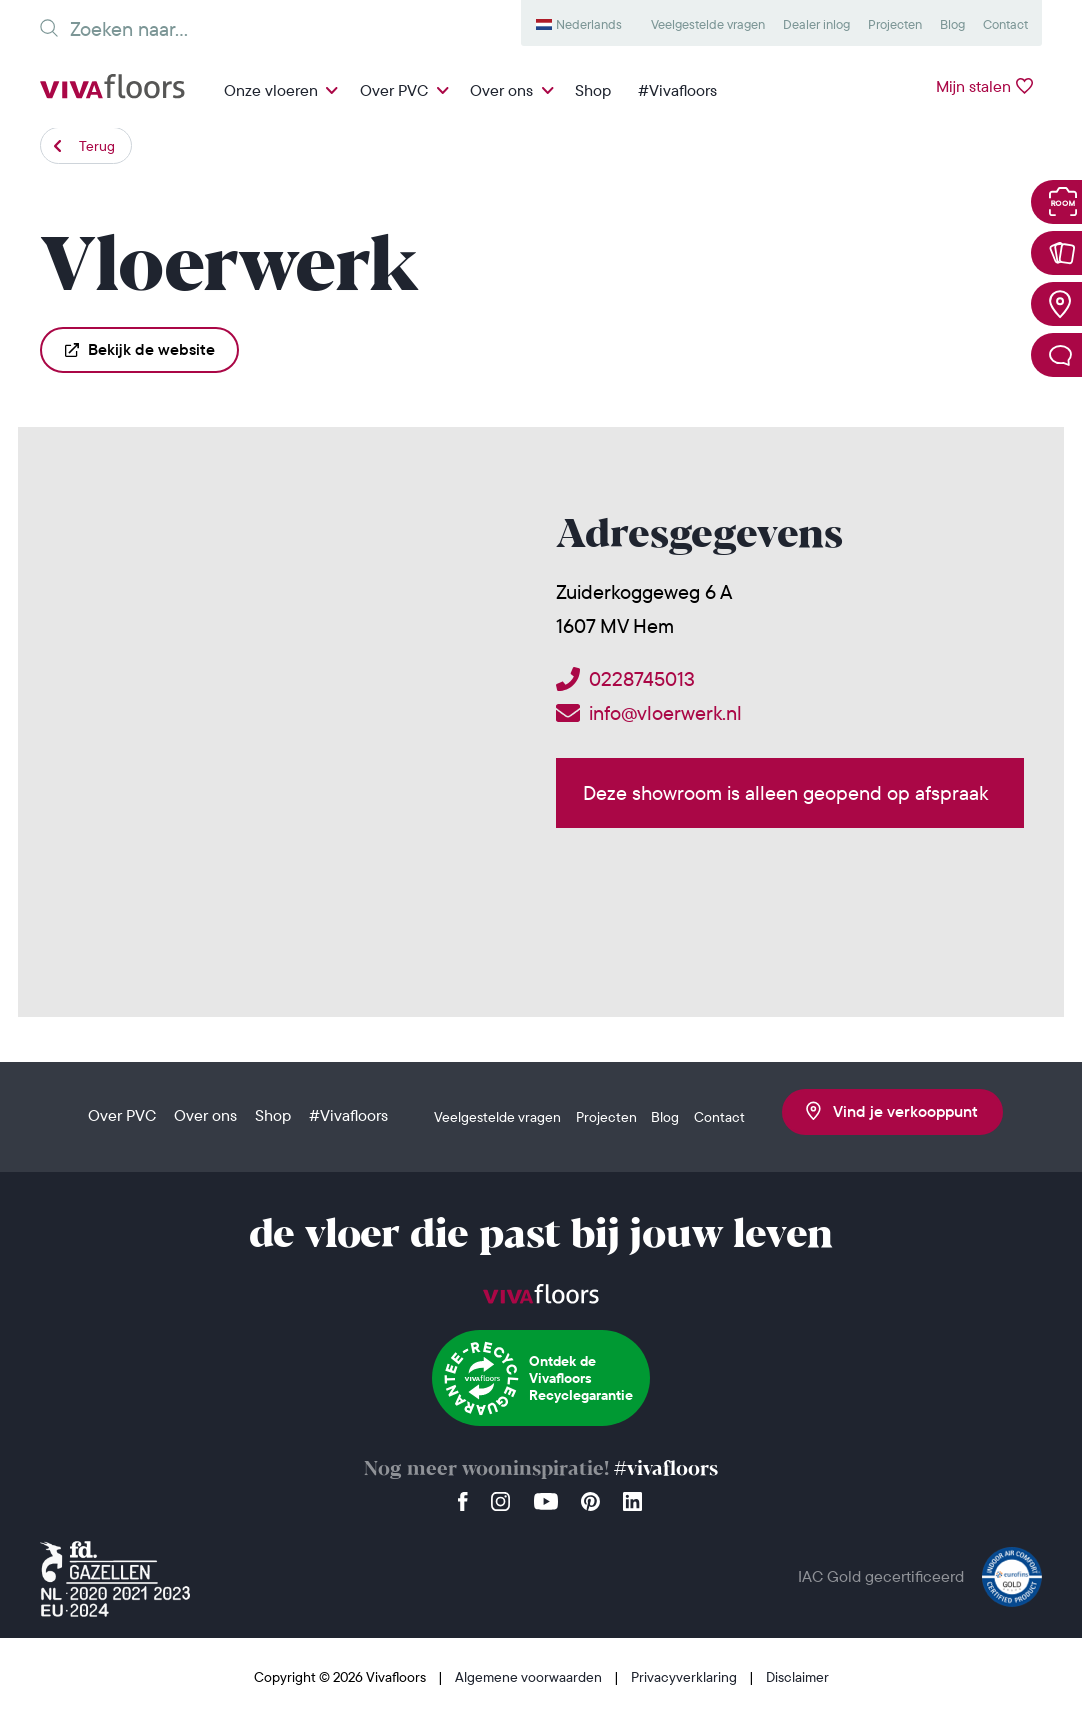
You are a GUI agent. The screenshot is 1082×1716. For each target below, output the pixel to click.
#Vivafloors (677, 90)
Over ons (501, 90)
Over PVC (394, 90)
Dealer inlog (816, 24)
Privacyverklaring (685, 1677)
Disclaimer (797, 1677)
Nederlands (589, 24)
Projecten (895, 24)
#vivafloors (666, 1469)
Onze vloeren (271, 90)
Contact (1005, 24)
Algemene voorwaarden (530, 1677)
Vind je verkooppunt (892, 1111)
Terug (97, 146)
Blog (952, 24)
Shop (593, 90)
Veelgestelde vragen (708, 24)
